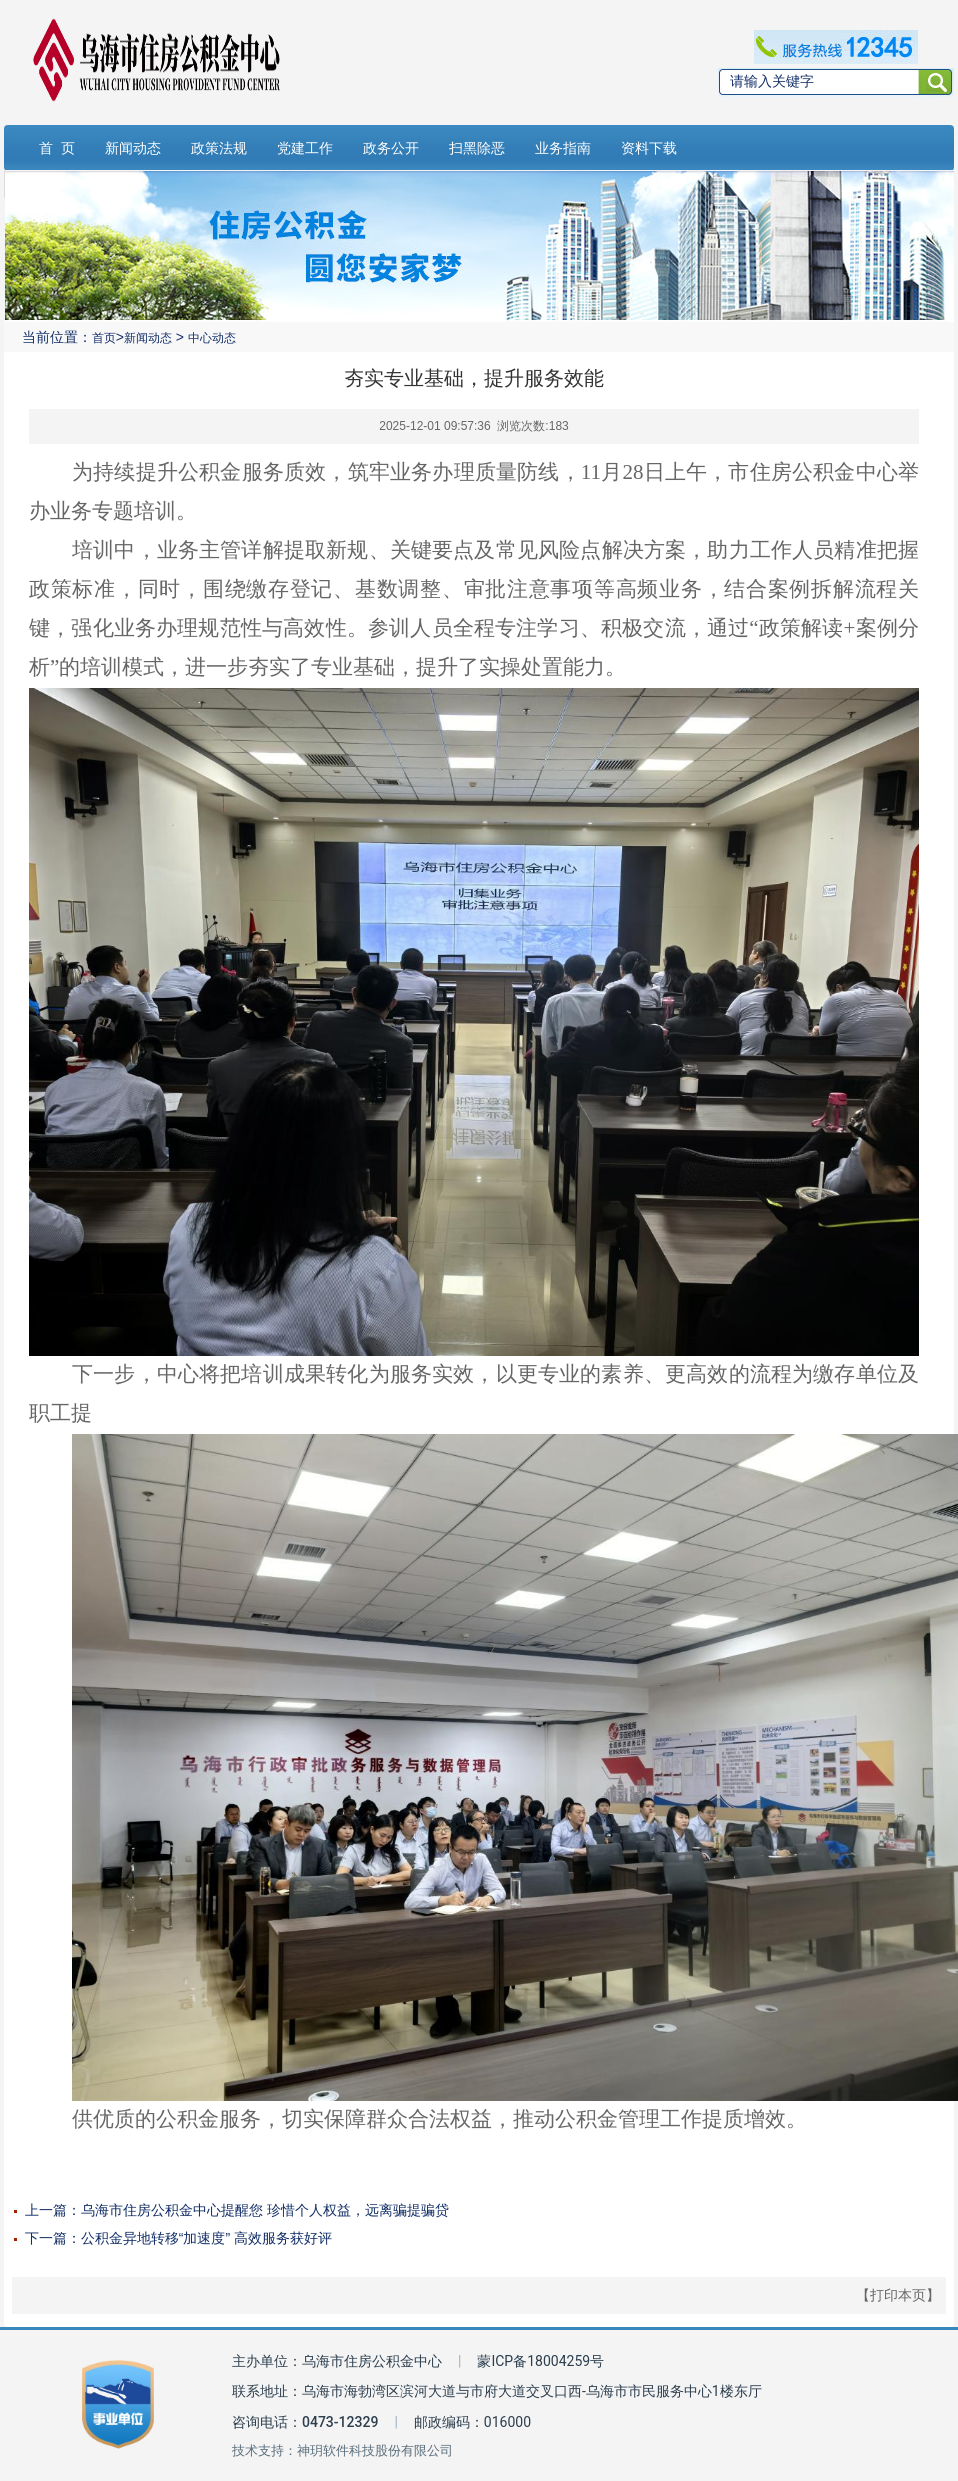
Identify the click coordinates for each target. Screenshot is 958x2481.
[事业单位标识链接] (118, 2405)
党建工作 (305, 148)
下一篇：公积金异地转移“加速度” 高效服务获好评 (178, 2238)
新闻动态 (133, 148)
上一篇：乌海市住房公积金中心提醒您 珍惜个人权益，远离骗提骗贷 (237, 2210)
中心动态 (212, 338)
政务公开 (391, 148)
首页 (104, 338)
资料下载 (649, 148)
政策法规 (219, 148)
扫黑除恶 (477, 148)
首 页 (57, 148)
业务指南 (563, 148)
